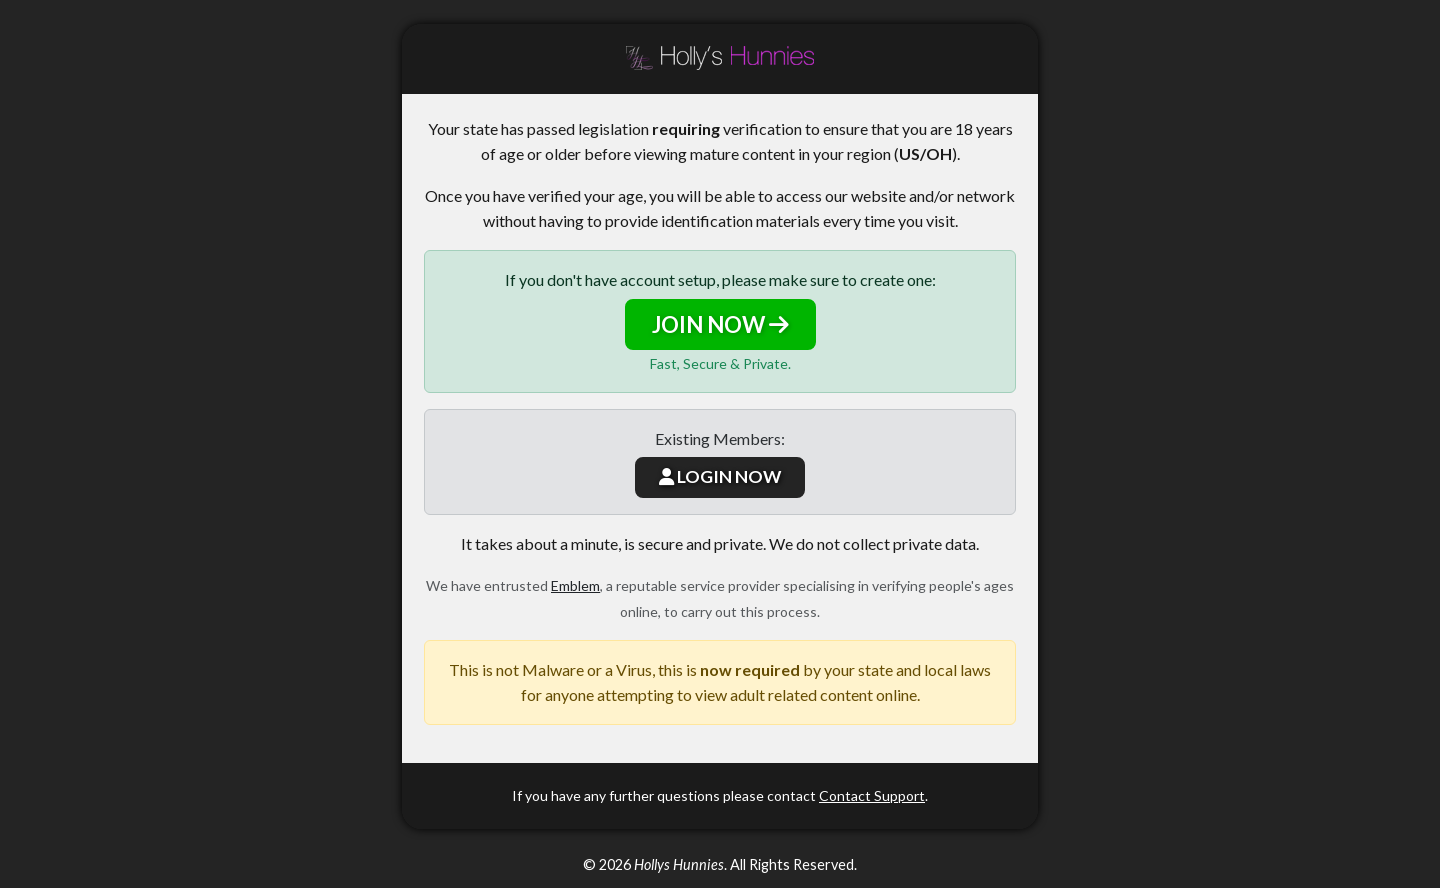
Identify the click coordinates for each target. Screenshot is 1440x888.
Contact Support (872, 795)
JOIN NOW (720, 324)
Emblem (575, 585)
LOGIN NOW (720, 476)
